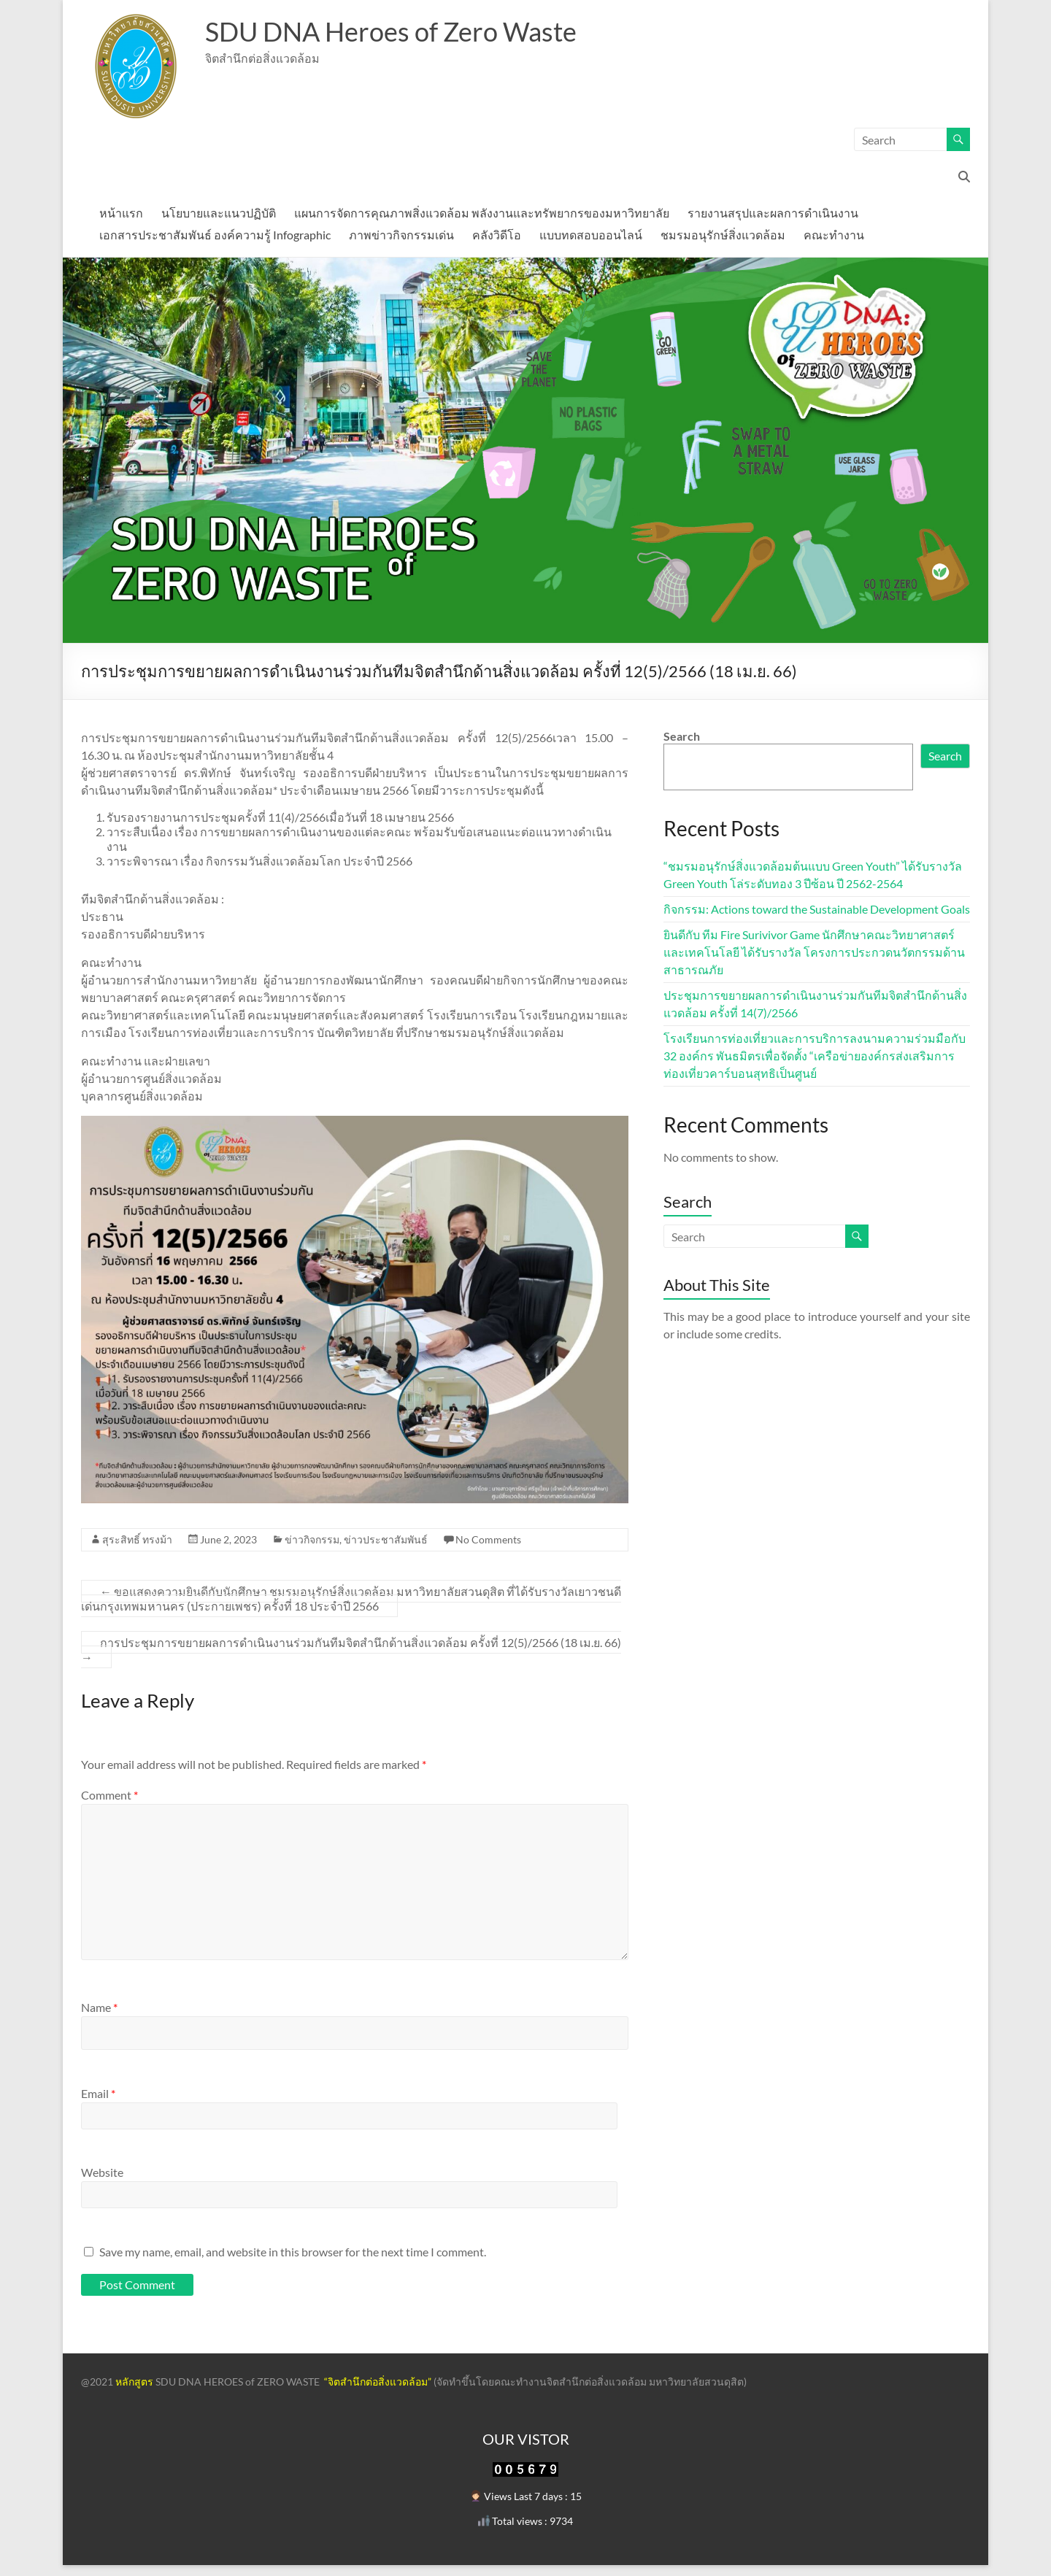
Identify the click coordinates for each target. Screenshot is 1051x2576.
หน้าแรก (121, 213)
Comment (109, 1795)
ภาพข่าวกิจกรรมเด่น (401, 235)
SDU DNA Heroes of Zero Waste (391, 31)
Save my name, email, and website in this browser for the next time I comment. (292, 2252)
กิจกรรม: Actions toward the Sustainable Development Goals (816, 909)
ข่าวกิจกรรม (312, 1539)
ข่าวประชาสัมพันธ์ (386, 1539)
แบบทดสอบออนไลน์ (590, 235)
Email (98, 2093)
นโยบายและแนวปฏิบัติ (218, 213)
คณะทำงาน (834, 235)
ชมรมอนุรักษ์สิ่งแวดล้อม (723, 235)
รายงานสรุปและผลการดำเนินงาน (773, 213)
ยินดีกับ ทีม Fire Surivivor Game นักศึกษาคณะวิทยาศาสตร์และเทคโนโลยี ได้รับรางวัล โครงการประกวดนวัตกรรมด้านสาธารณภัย (814, 952)
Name (99, 2007)
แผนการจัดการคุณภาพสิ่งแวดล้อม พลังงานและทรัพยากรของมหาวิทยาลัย (481, 213)
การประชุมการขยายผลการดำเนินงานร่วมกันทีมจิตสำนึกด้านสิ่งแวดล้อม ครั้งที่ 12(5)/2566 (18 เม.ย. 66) (351, 1649)
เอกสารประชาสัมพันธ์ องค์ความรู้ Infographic (215, 235)
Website (102, 2172)
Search (681, 736)
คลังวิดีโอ (496, 235)
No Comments (488, 1539)
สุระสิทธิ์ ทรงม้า (137, 1539)
